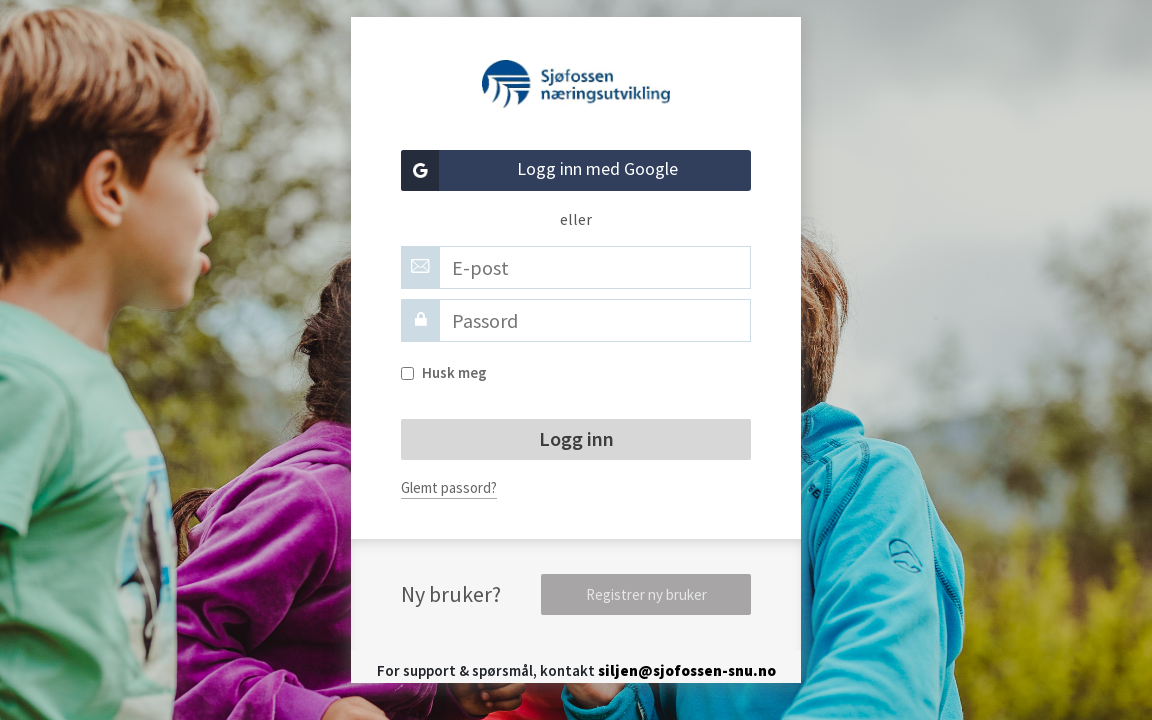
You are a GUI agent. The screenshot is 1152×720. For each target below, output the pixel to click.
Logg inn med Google (539, 170)
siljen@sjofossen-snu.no (687, 670)
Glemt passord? (449, 487)
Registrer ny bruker (646, 594)
